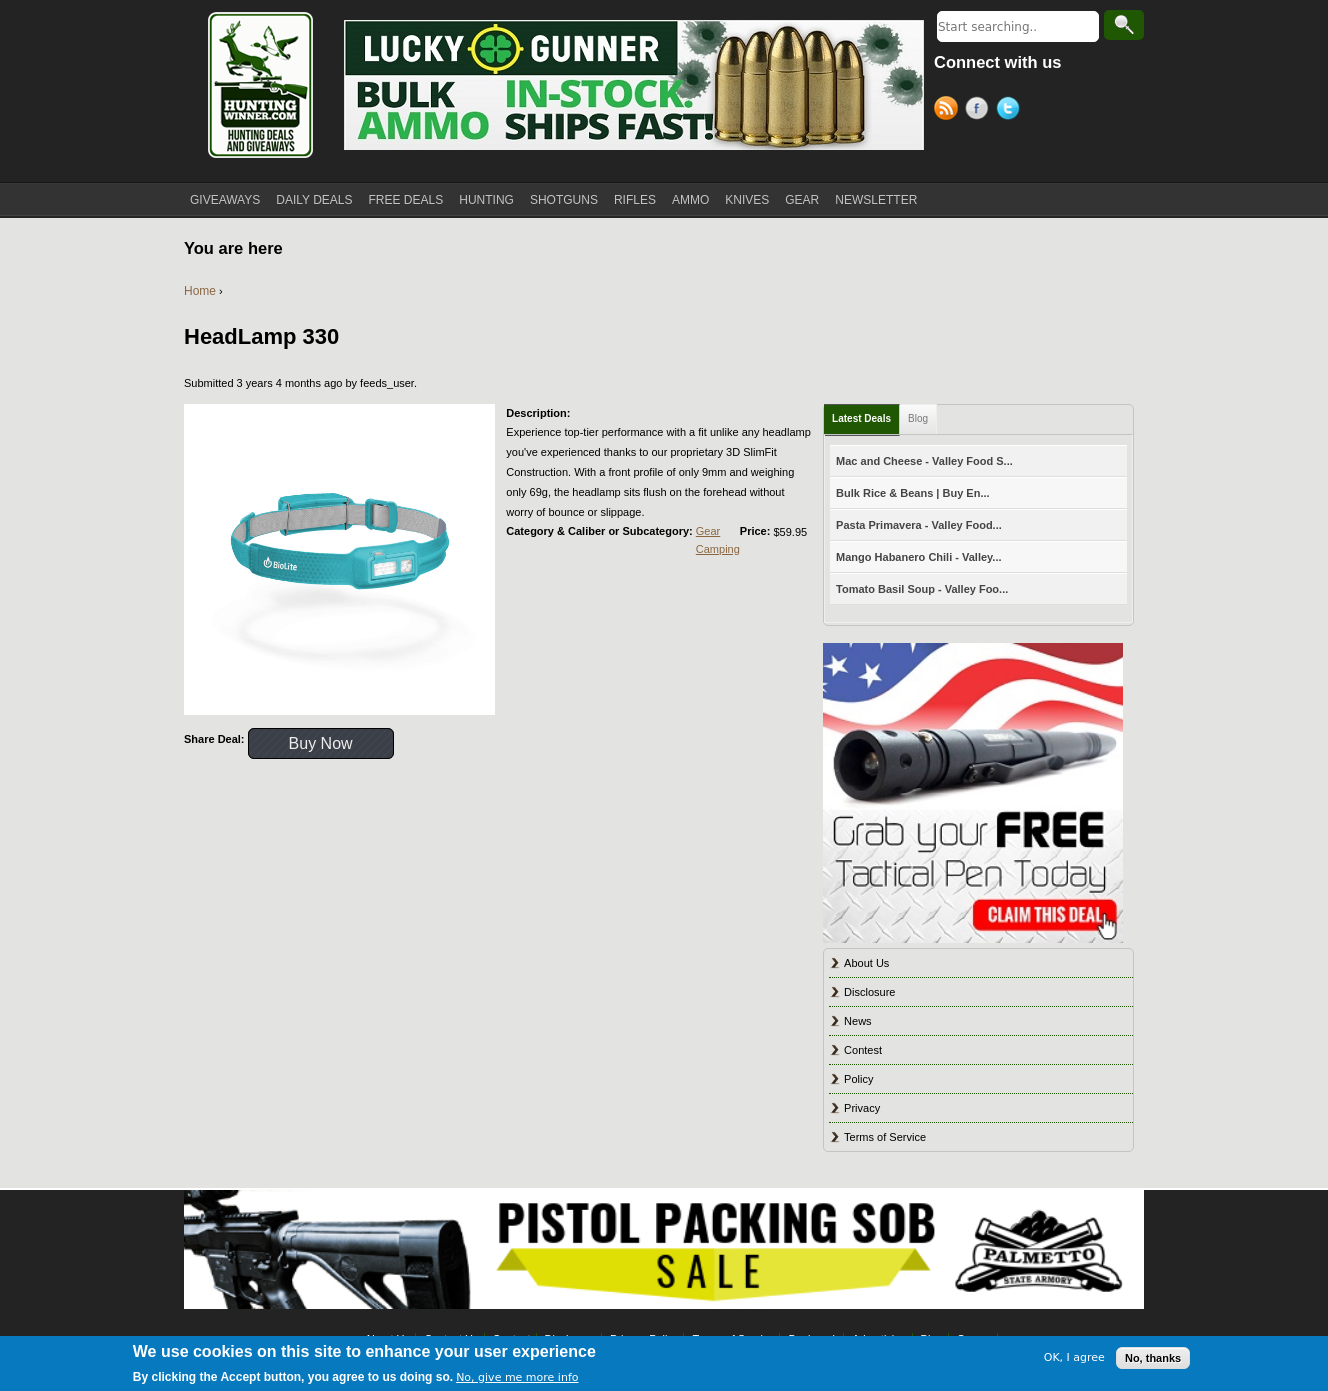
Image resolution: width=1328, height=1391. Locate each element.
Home (200, 291)
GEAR (802, 200)
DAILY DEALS (314, 200)
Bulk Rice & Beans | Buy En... (912, 493)
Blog (918, 418)
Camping (718, 549)
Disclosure (869, 992)
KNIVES (747, 200)
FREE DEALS (406, 200)
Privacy (862, 1108)
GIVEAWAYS (225, 200)
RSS (949, 111)
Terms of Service (885, 1137)
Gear (708, 531)
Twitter (1011, 111)
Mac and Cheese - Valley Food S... (924, 461)
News (858, 1021)
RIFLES (635, 200)
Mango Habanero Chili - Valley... (918, 557)
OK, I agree (1074, 1358)
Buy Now (321, 743)
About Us (866, 963)
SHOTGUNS (564, 200)
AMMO (690, 200)
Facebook (980, 111)
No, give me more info (517, 1378)
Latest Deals (861, 418)
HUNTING (486, 200)
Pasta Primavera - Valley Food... (919, 525)
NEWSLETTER (876, 200)
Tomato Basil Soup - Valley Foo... (922, 589)
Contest (863, 1050)
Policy (858, 1079)
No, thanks (1153, 1358)
